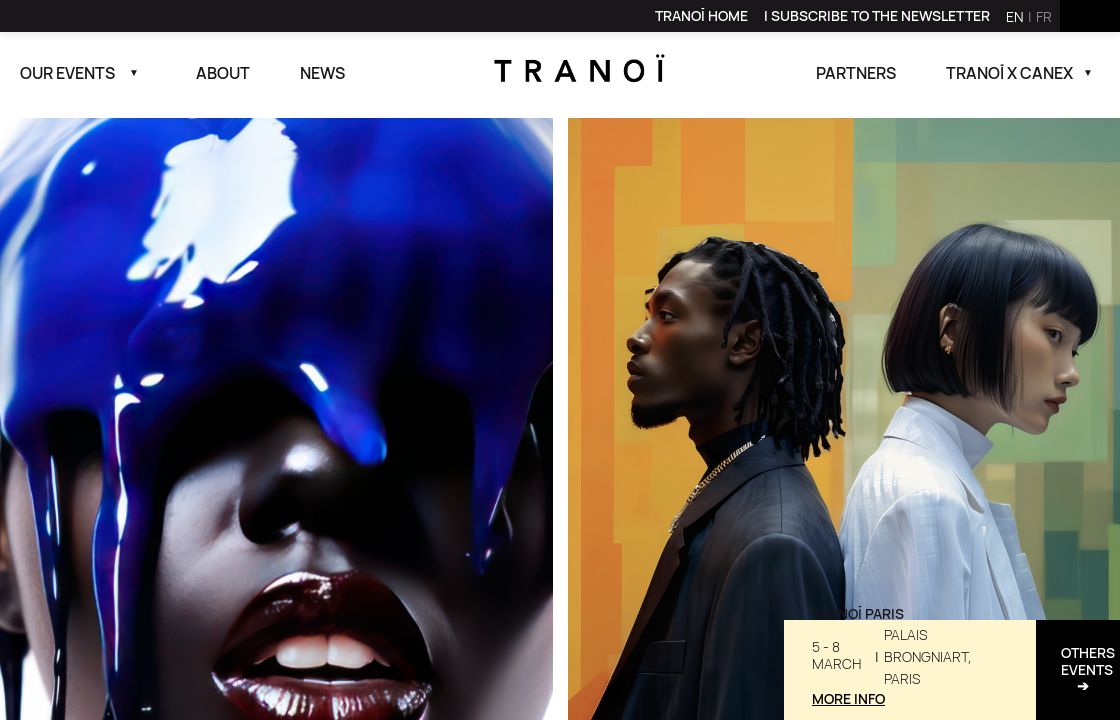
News (322, 73)
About (223, 73)
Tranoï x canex (1009, 73)
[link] (701, 16)
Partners (856, 73)
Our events (67, 73)
